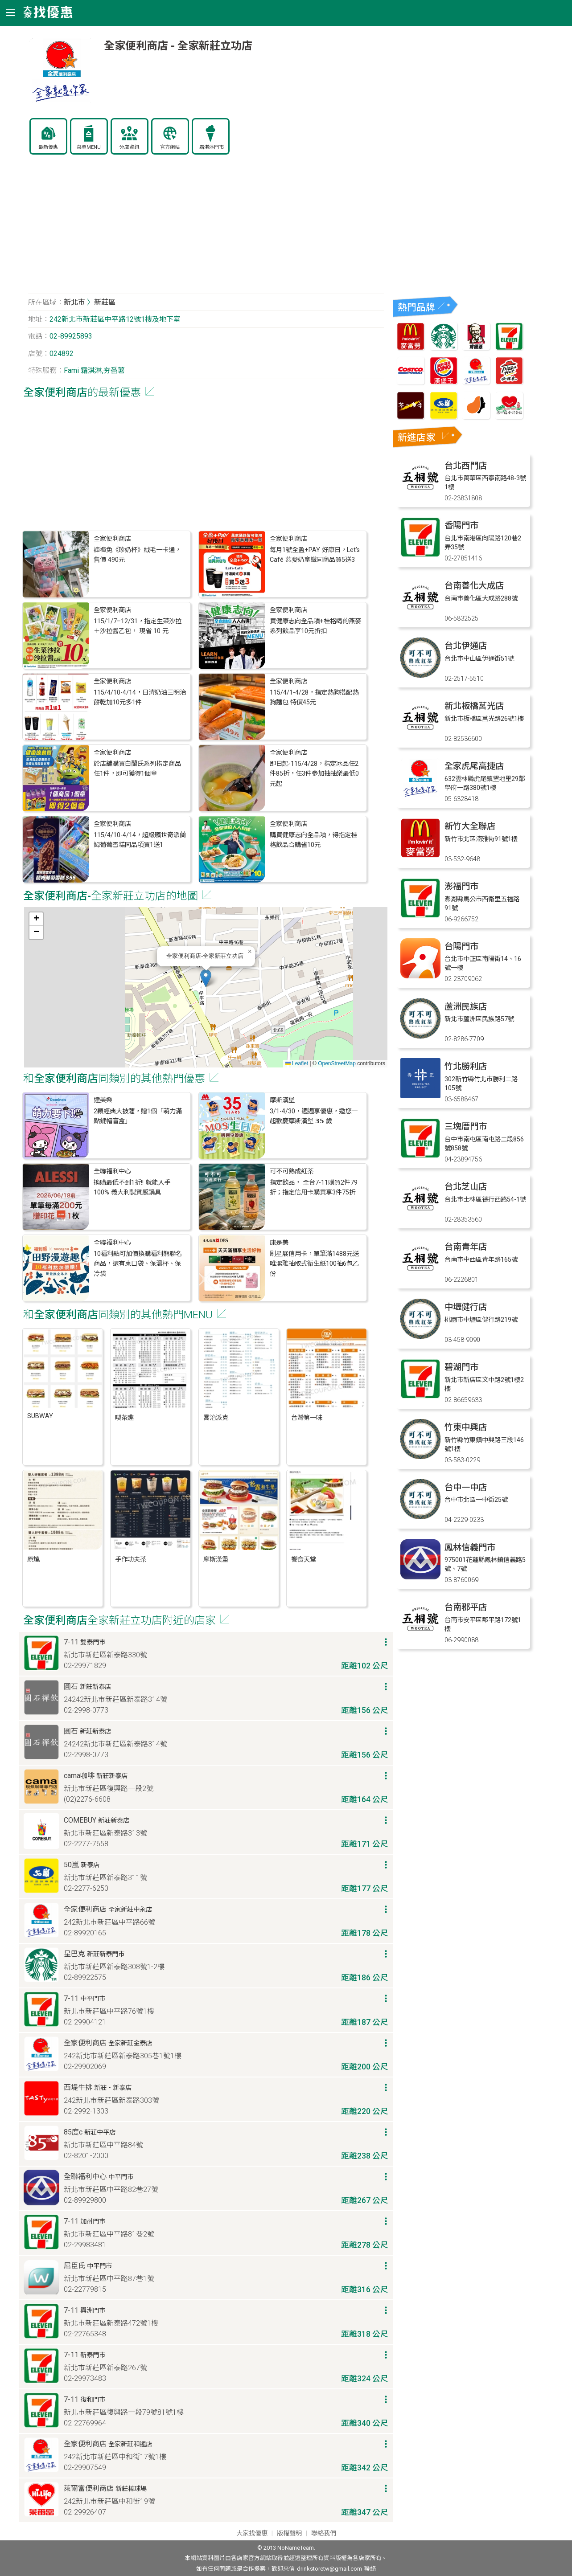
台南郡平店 (465, 1607)
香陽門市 (461, 525)
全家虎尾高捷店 (474, 766)
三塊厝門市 (465, 1126)
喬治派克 (215, 1418)
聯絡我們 (323, 2533)
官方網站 (170, 147)
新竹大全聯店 (469, 826)
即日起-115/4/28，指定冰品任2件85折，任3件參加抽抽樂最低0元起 (314, 774)
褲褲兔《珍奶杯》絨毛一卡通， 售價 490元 (137, 555)
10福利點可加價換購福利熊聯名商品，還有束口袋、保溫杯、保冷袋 (138, 1264)
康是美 (279, 1243)
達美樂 (103, 1100)
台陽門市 (461, 946)
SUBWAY (40, 1416)
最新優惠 (48, 147)
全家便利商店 (112, 539)
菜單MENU (89, 147)
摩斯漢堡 (282, 1100)
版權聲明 (289, 2533)
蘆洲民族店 (465, 1007)
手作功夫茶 (130, 1559)
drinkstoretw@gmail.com (329, 2568)
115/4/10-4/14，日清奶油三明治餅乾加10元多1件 (140, 697)
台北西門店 (465, 466)
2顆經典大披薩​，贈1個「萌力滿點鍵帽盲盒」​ (138, 1116)
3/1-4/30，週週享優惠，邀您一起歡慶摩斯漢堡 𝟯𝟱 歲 (314, 1116)
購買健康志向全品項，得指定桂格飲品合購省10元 (313, 840)
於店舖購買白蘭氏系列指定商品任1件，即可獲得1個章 (137, 768)
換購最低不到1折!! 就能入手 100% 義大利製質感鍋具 (132, 1187)
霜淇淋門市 (211, 147)
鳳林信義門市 (469, 1547)
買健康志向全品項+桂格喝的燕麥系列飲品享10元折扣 (315, 626)
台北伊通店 (465, 646)
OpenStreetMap (337, 1063)
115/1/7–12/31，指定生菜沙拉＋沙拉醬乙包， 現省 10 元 (137, 626)
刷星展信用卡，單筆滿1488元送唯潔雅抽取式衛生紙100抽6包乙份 (314, 1264)
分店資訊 (129, 147)
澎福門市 (461, 886)
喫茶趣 (124, 1418)
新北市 (74, 302)
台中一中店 (465, 1487)
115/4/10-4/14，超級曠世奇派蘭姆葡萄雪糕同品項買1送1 (140, 840)
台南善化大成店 (474, 586)
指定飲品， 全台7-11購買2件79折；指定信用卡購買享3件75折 (314, 1187)
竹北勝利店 (465, 1066)
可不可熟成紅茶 (291, 1171)
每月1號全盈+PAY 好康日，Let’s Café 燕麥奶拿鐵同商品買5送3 (315, 555)
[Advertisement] (206, 229)
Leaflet (296, 1063)
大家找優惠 (251, 2533)
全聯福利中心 (112, 1171)
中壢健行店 (465, 1307)
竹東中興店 (465, 1427)
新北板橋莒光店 (474, 706)
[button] (205, 978)
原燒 (33, 1559)
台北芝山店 (465, 1187)
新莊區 (104, 302)
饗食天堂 (303, 1559)
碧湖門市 (461, 1367)
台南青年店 (465, 1247)
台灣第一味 (306, 1418)
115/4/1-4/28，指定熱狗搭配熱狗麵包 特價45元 (314, 697)
